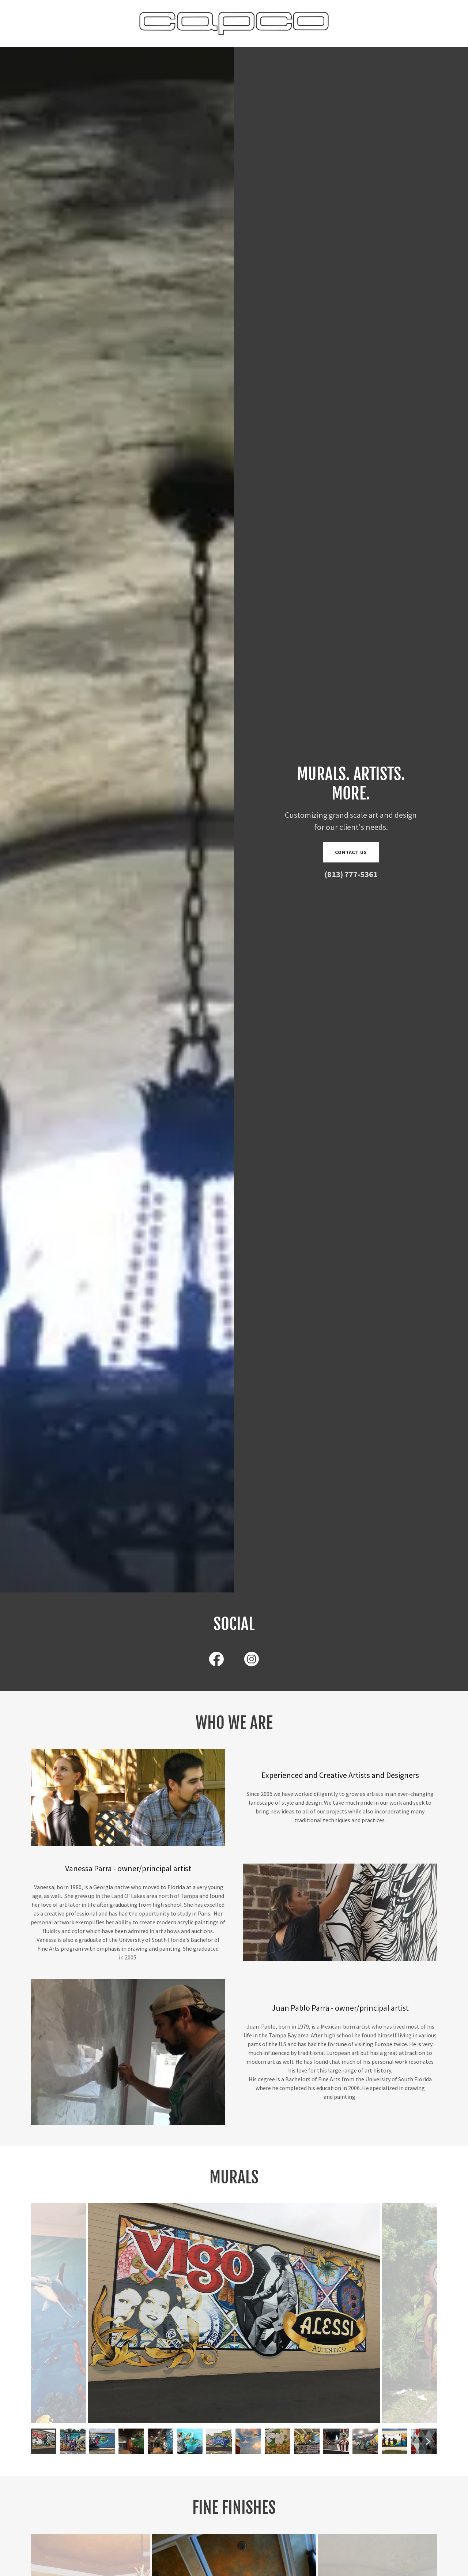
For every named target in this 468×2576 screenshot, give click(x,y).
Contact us (351, 852)
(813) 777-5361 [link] (351, 874)
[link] (234, 22)
